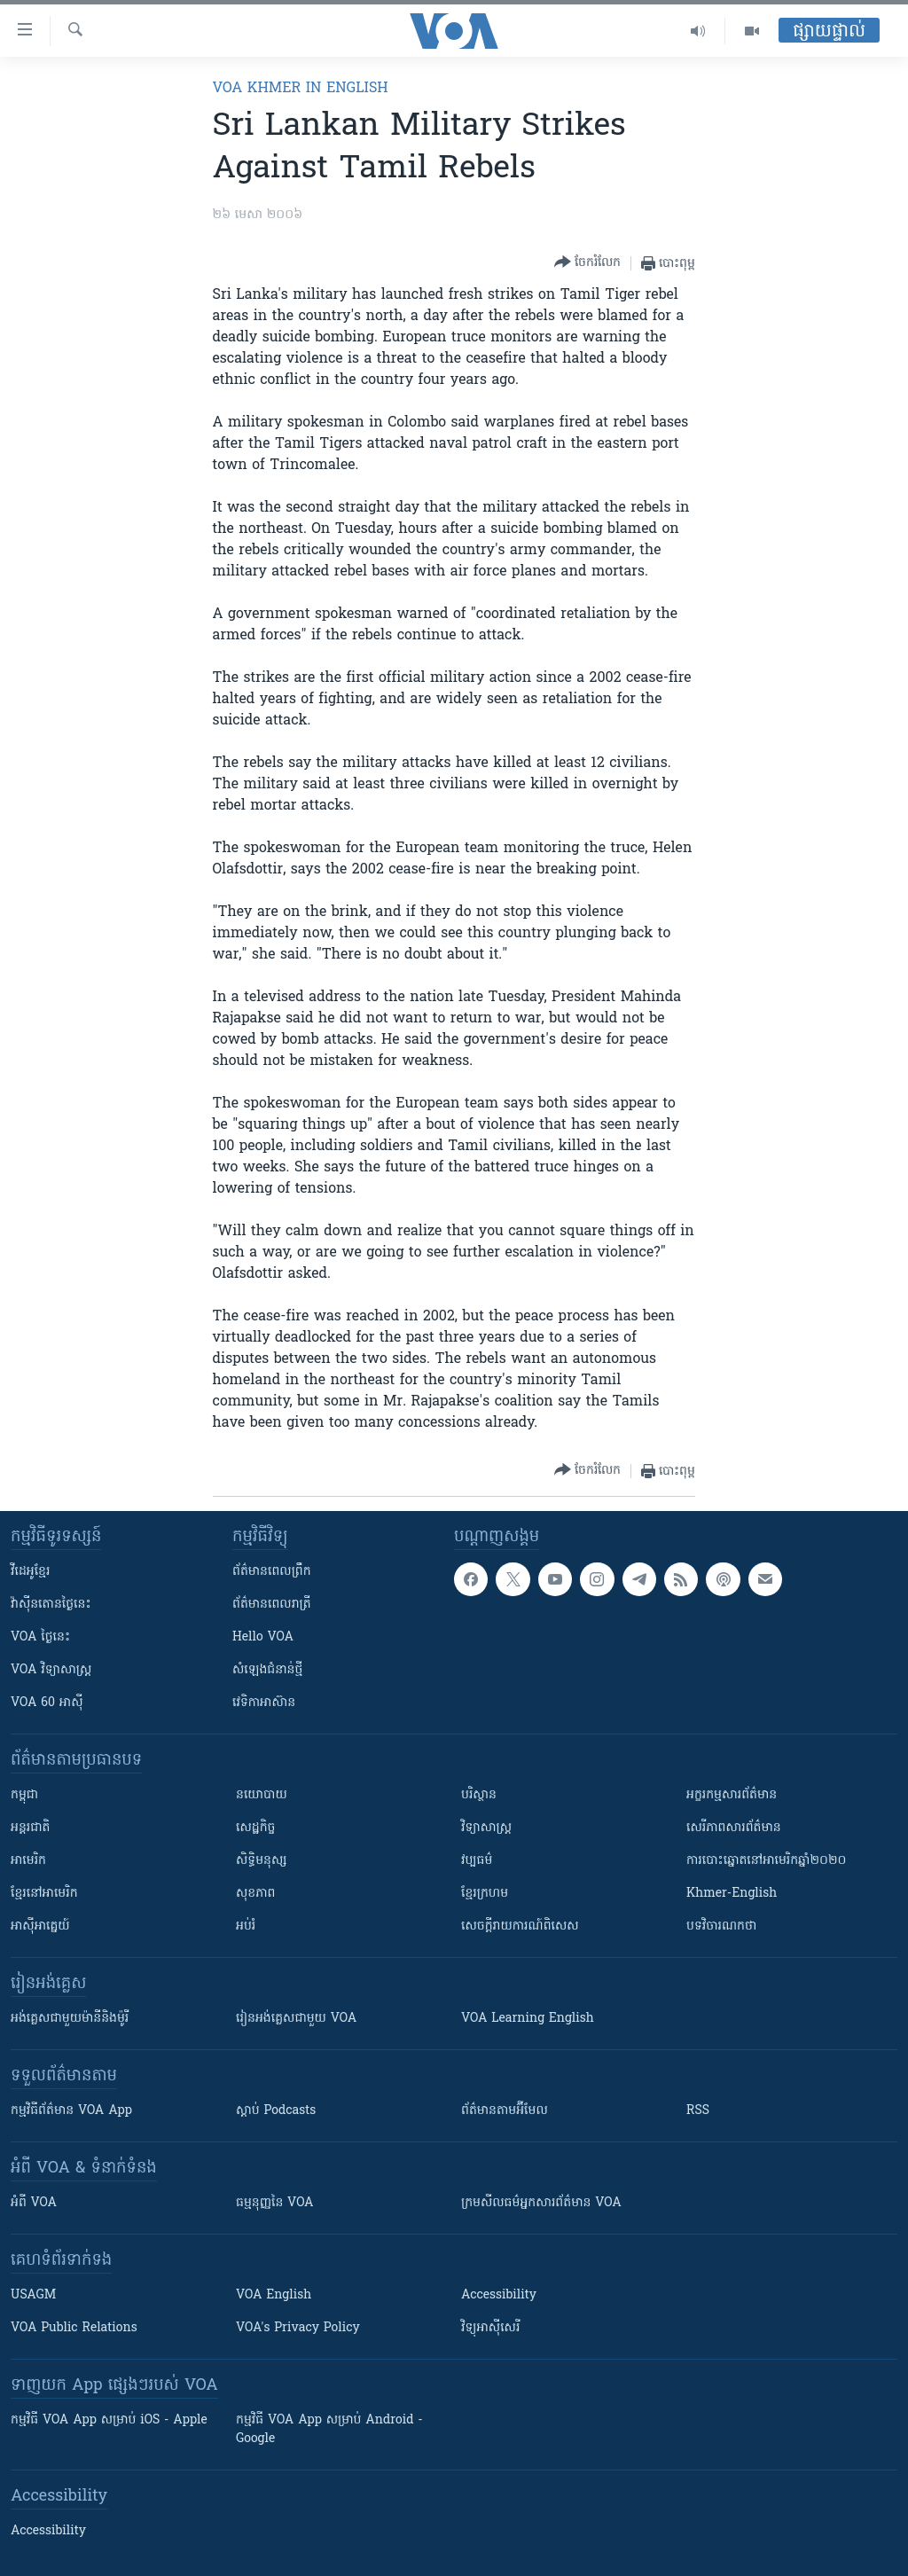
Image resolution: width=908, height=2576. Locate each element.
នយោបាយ (261, 1795)
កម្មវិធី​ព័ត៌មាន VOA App (71, 2111)
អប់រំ (245, 1926)
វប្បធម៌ (476, 1861)
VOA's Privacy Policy (298, 2328)
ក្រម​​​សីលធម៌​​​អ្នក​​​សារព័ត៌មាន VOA (541, 2203)
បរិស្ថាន (479, 1795)
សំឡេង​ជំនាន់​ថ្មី (267, 1670)
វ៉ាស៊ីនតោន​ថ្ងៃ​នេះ (51, 1604)
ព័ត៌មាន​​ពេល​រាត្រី (271, 1604)
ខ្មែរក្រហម (484, 1893)
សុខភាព (255, 1893)
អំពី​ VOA (34, 2203)
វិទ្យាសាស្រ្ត (486, 1828)
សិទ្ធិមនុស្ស (261, 1861)
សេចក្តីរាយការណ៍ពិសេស (520, 1926)
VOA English (273, 2295)
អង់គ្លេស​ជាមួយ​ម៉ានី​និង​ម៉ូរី (70, 2018)
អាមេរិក (28, 1861)
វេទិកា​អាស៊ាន (263, 1703)
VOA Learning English (527, 2018)
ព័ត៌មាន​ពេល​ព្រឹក (271, 1571)
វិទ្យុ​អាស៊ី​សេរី (490, 2328)
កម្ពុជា (24, 1795)
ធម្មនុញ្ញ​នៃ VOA (275, 2203)
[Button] (587, 263)
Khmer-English (731, 1893)
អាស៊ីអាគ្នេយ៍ (40, 1926)
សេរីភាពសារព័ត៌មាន (733, 1828)
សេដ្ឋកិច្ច (255, 1828)
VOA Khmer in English (300, 88)
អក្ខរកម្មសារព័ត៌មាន (731, 1795)
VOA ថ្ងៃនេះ (40, 1637)
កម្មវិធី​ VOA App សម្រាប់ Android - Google (329, 2429)
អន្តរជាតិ (30, 1828)
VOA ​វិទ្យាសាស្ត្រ (51, 1670)
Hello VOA (263, 1637)
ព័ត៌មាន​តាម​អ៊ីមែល (504, 2111)
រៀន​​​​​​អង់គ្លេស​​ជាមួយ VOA (296, 2018)
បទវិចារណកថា (721, 1926)
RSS (697, 2111)
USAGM (33, 2295)
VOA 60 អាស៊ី (47, 1703)
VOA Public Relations (74, 2328)
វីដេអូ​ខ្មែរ (30, 1571)
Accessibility (498, 2295)
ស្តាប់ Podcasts (276, 2111)
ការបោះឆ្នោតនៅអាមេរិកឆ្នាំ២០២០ (766, 1861)
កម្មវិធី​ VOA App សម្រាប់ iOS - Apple (109, 2420)
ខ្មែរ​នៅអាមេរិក (44, 1893)
